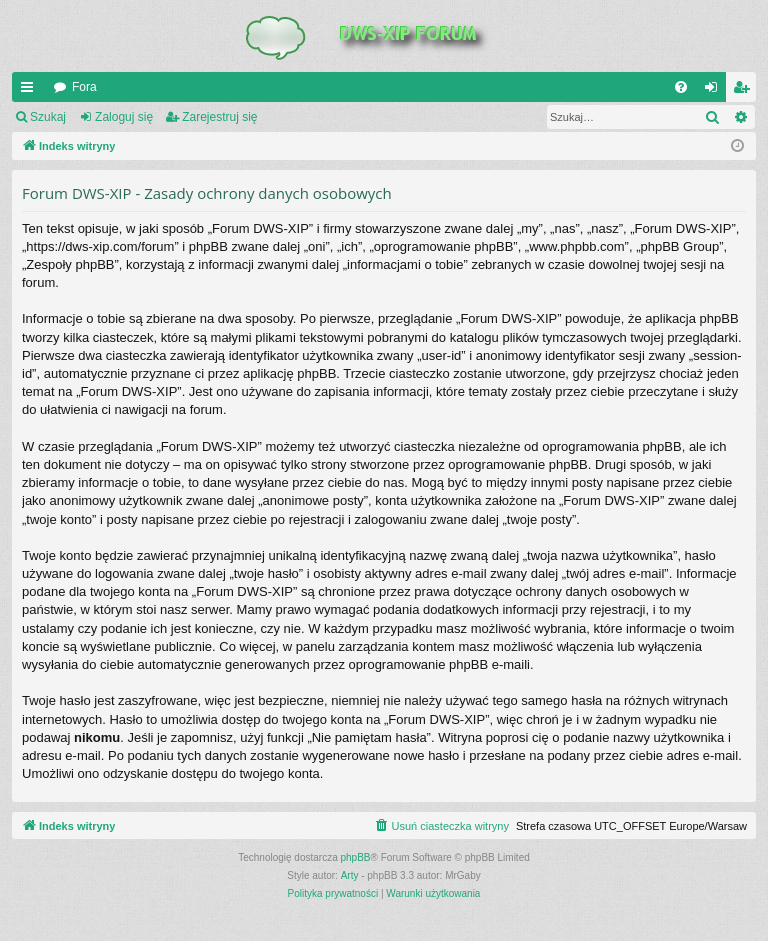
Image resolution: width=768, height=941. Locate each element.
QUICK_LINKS (31, 91)
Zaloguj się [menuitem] (715, 91)
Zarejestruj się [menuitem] (745, 91)
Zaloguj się (124, 117)
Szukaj (48, 117)
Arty (350, 875)
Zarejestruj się (219, 117)
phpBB (356, 857)
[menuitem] (681, 87)
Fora (84, 87)
